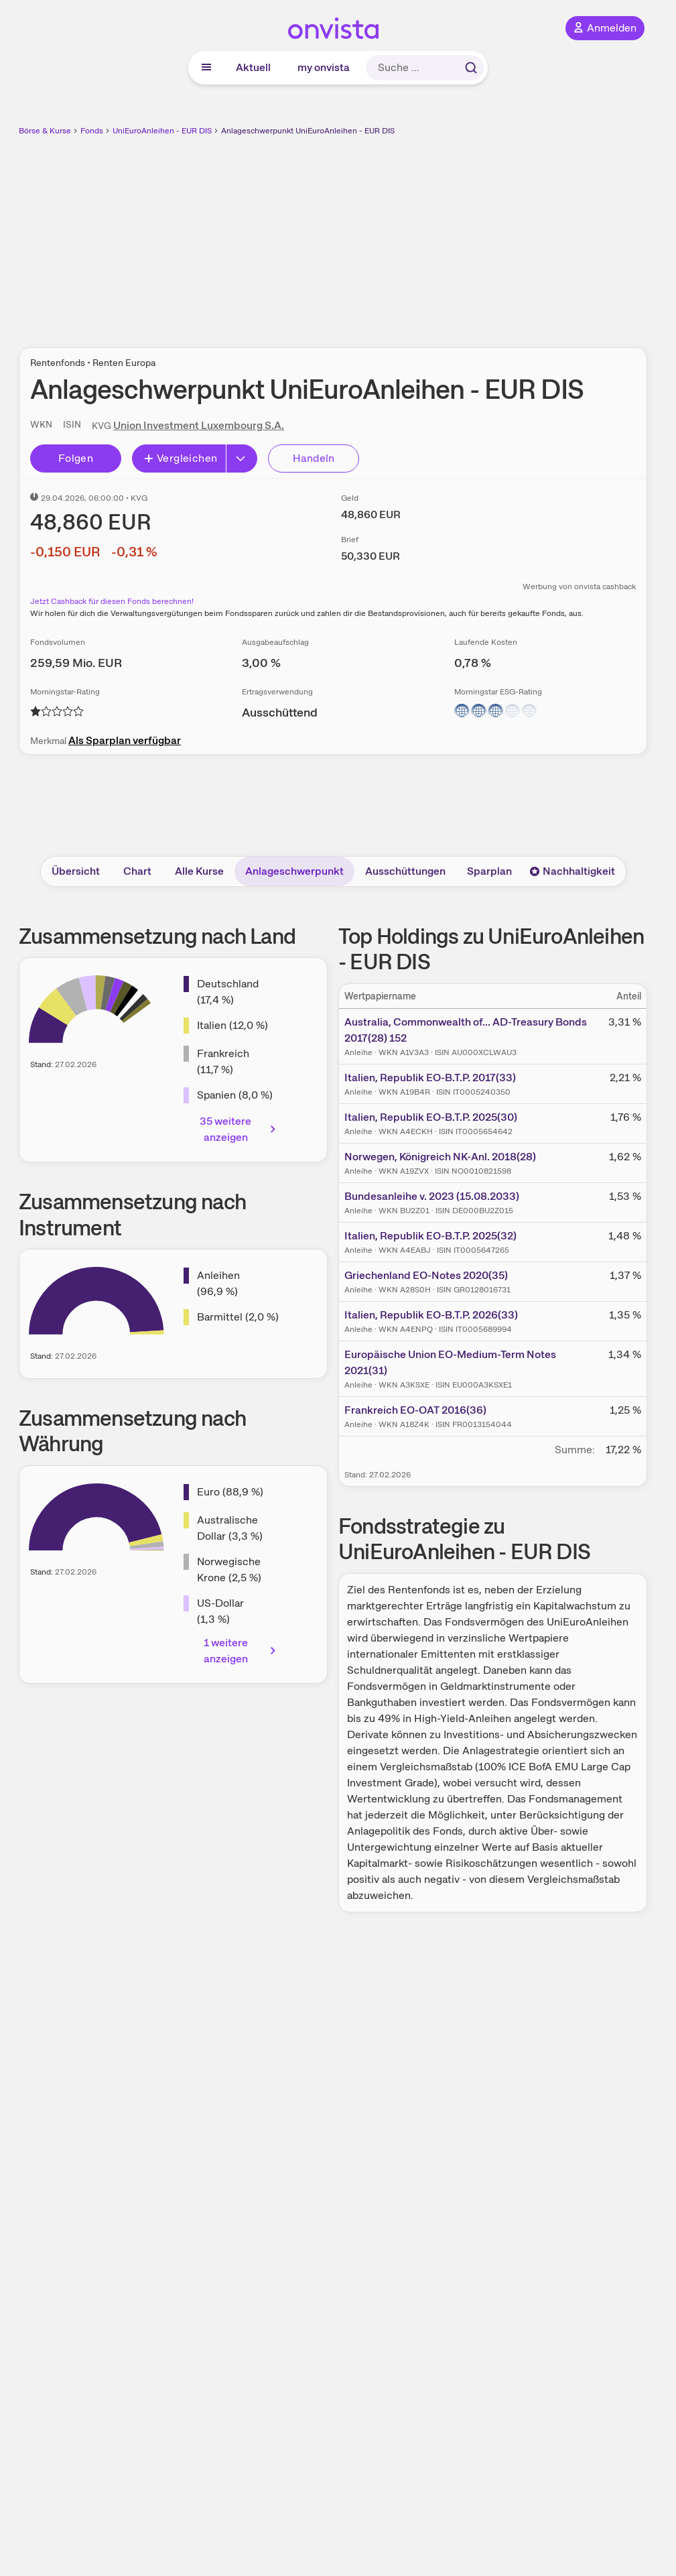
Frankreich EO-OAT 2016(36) (415, 1410)
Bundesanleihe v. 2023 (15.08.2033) (431, 1196)
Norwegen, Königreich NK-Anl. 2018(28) (440, 1157)
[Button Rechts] (241, 458)
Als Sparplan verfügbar (124, 740)
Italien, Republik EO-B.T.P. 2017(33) (430, 1077)
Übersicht (76, 871)
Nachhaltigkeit (572, 871)
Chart (137, 871)
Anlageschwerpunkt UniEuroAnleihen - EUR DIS (308, 130)
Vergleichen (180, 458)
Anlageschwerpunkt (294, 871)
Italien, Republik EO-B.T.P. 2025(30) (430, 1117)
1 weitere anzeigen (241, 1651)
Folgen (75, 458)
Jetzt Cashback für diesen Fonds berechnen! (112, 601)
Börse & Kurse (45, 130)
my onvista (323, 67)
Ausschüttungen (405, 871)
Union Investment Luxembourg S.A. (198, 425)
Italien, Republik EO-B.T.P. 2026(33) (431, 1315)
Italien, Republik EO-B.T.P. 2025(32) (430, 1236)
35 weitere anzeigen (239, 1129)
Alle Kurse (199, 871)
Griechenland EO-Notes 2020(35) (426, 1275)
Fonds (91, 130)
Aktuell (253, 67)
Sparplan (489, 871)
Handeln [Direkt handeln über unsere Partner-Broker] (314, 458)
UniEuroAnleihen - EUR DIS (162, 130)
